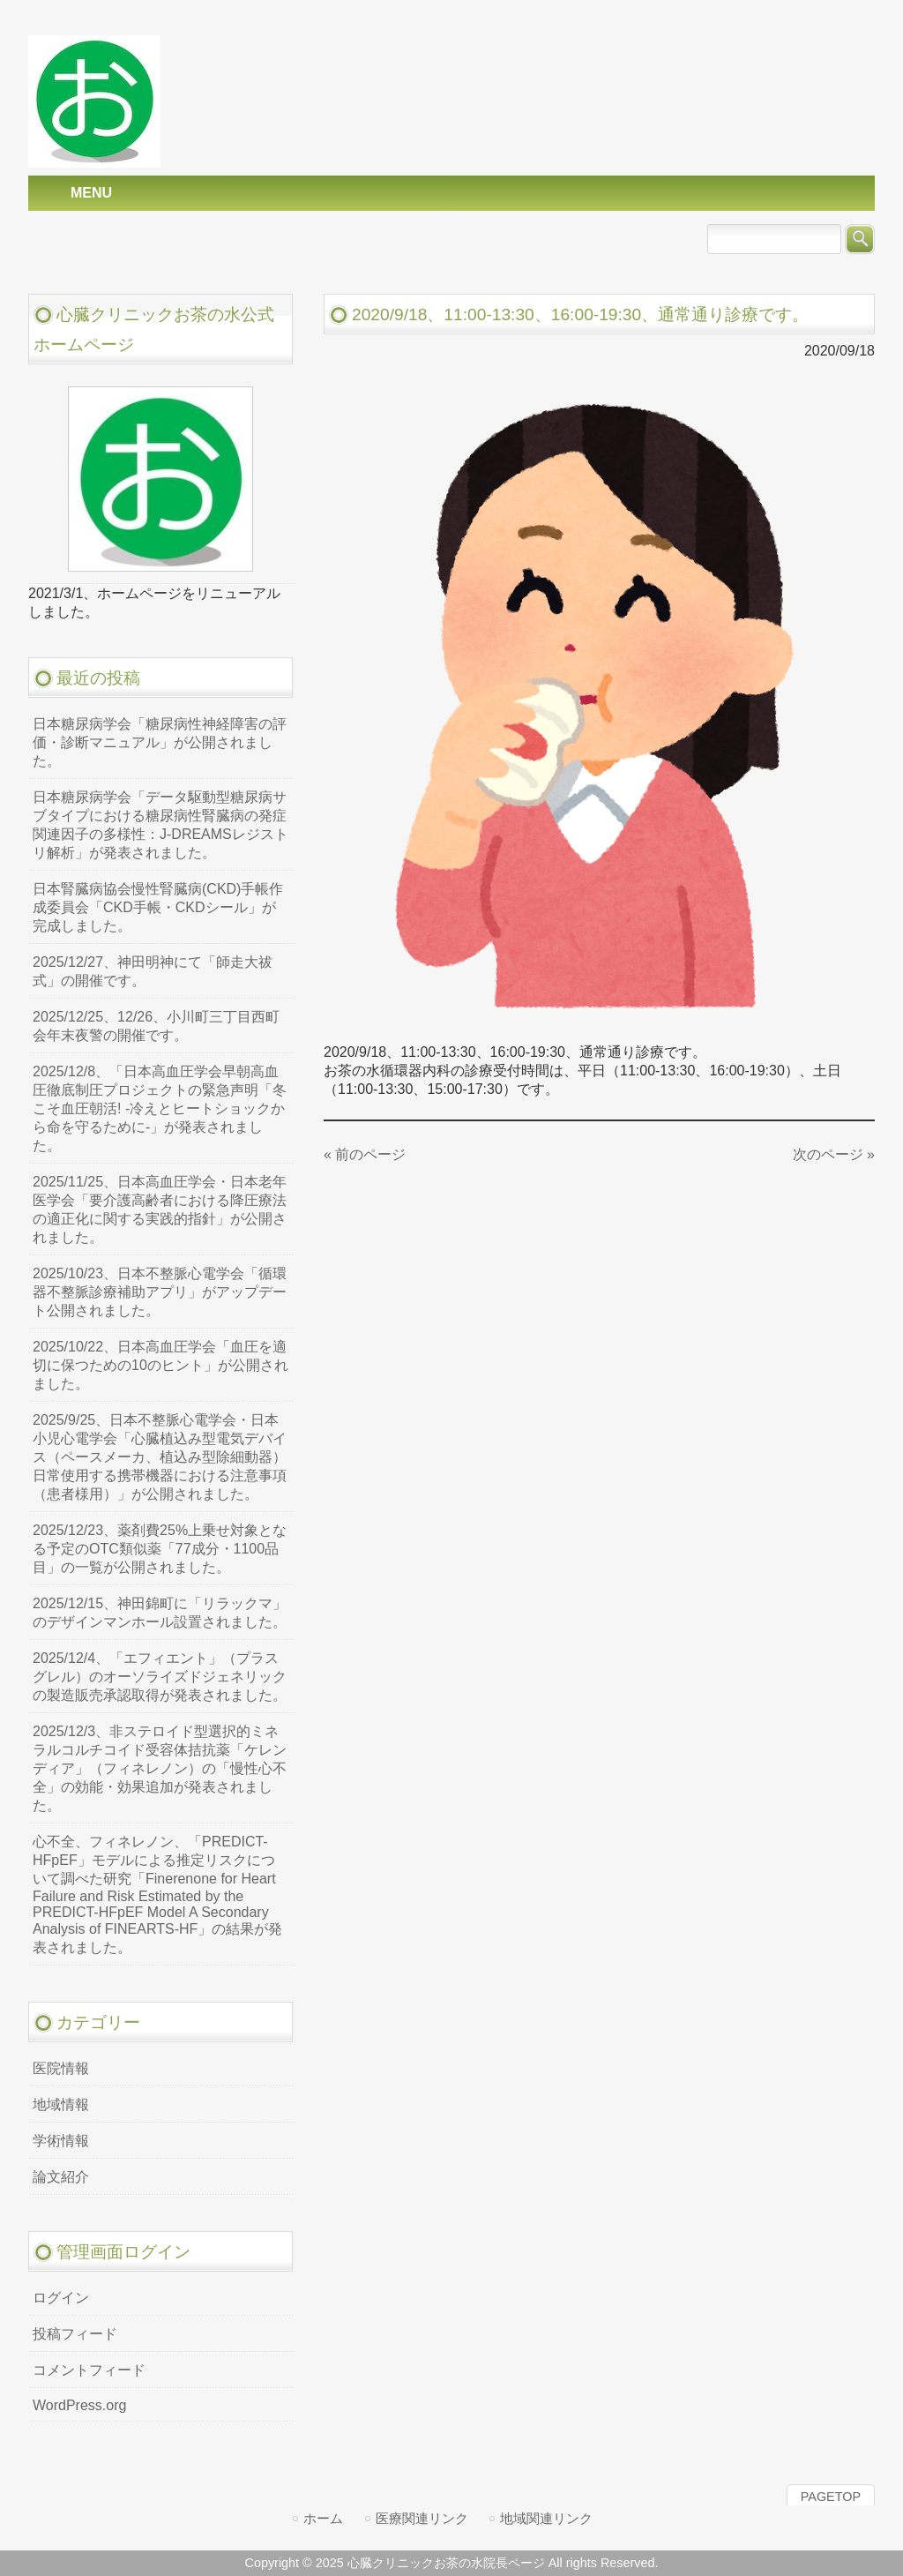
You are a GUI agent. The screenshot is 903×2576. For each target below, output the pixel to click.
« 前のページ (365, 1154)
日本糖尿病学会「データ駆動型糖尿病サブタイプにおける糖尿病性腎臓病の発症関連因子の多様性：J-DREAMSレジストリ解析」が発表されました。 (160, 825)
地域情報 (61, 2104)
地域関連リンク (546, 2518)
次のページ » (834, 1154)
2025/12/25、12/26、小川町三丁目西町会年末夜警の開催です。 (156, 1026)
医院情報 (61, 2068)
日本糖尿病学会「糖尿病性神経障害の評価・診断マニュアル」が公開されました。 (160, 742)
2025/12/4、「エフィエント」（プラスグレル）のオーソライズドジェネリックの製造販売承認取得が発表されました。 (160, 1677)
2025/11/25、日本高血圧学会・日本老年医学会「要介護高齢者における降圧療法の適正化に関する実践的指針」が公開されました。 (160, 1209)
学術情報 (61, 2140)
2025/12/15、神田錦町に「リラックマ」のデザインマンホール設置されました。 (160, 1612)
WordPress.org (79, 2405)
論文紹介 (61, 2176)
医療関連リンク (422, 2518)
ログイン (61, 2297)
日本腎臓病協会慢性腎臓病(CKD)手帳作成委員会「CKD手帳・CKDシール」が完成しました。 (158, 907)
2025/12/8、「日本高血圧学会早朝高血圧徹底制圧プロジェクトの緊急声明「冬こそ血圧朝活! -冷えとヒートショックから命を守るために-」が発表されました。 (160, 1108)
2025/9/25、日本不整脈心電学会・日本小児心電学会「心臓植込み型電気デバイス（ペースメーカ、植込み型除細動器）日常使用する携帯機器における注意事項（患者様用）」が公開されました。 (160, 1456)
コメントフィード (89, 2370)
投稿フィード (75, 2333)
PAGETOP (831, 2497)
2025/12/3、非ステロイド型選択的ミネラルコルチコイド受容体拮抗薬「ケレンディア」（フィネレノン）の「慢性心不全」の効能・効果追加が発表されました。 (160, 1768)
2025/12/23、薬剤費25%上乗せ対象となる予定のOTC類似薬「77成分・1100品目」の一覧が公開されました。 (160, 1549)
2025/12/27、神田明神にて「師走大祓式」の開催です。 (152, 971)
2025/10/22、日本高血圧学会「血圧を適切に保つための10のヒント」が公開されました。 (160, 1365)
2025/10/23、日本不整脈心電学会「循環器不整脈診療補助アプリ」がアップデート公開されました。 (160, 1292)
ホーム (323, 2518)
